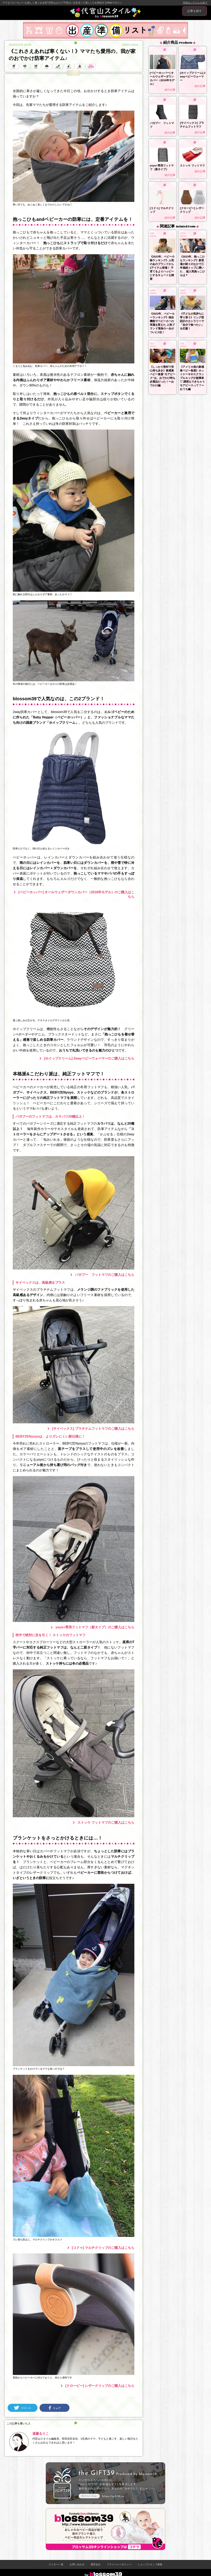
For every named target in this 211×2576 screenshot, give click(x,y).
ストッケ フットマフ (192, 165)
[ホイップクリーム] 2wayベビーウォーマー (192, 76)
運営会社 (96, 2564)
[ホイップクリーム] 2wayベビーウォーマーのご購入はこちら (89, 1058)
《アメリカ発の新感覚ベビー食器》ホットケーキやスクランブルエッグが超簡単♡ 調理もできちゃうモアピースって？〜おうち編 (192, 378)
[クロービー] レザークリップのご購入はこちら (99, 2385)
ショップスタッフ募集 (150, 2564)
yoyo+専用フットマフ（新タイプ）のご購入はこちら (94, 1627)
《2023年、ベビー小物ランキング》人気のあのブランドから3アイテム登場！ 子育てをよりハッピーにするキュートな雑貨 (162, 267)
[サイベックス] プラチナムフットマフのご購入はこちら (93, 1428)
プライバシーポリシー (119, 2564)
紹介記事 (170, 89)
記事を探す (194, 11)
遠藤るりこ (40, 2433)
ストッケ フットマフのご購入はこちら (105, 1822)
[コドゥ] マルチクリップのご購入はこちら (103, 2247)
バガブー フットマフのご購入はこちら (104, 1274)
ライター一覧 (56, 2564)
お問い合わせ (77, 2564)
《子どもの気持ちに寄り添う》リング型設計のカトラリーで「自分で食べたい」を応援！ (192, 321)
